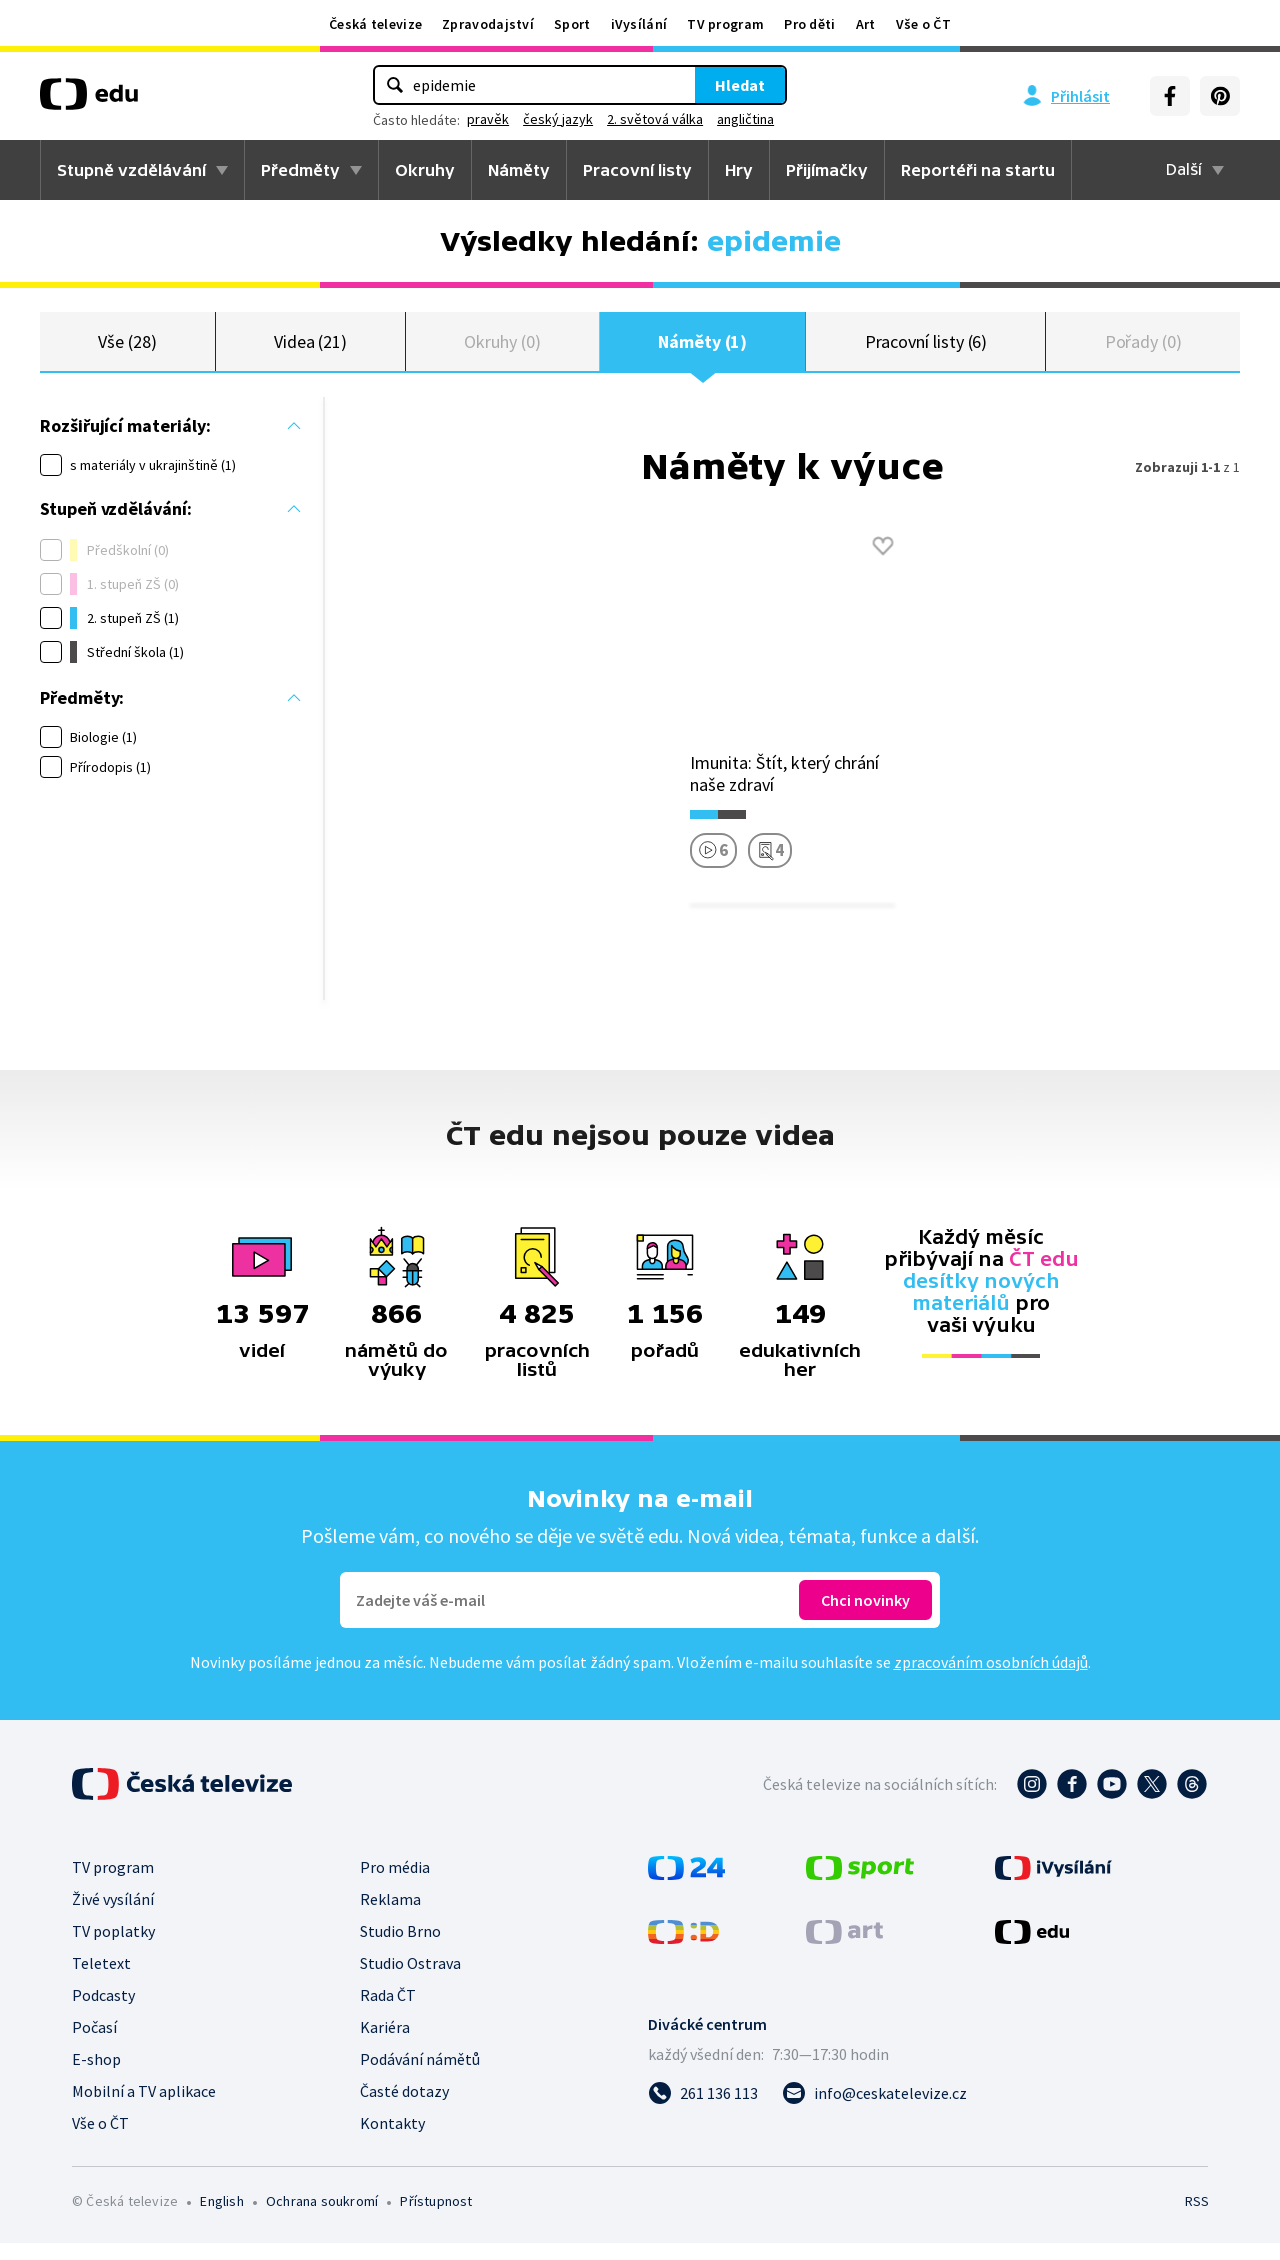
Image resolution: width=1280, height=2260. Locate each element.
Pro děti (809, 24)
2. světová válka (655, 119)
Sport (572, 24)
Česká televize (375, 24)
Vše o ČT (923, 24)
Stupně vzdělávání (131, 170)
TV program (725, 24)
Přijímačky (827, 170)
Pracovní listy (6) (926, 349)
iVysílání (639, 24)
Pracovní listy (637, 170)
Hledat (740, 85)
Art (866, 24)
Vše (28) (127, 349)
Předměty (300, 170)
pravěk (488, 119)
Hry (739, 170)
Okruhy (425, 170)
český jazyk (558, 119)
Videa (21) (310, 349)
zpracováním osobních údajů (991, 1679)
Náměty (519, 170)
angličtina (745, 119)
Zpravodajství (488, 24)
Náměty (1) (702, 349)
